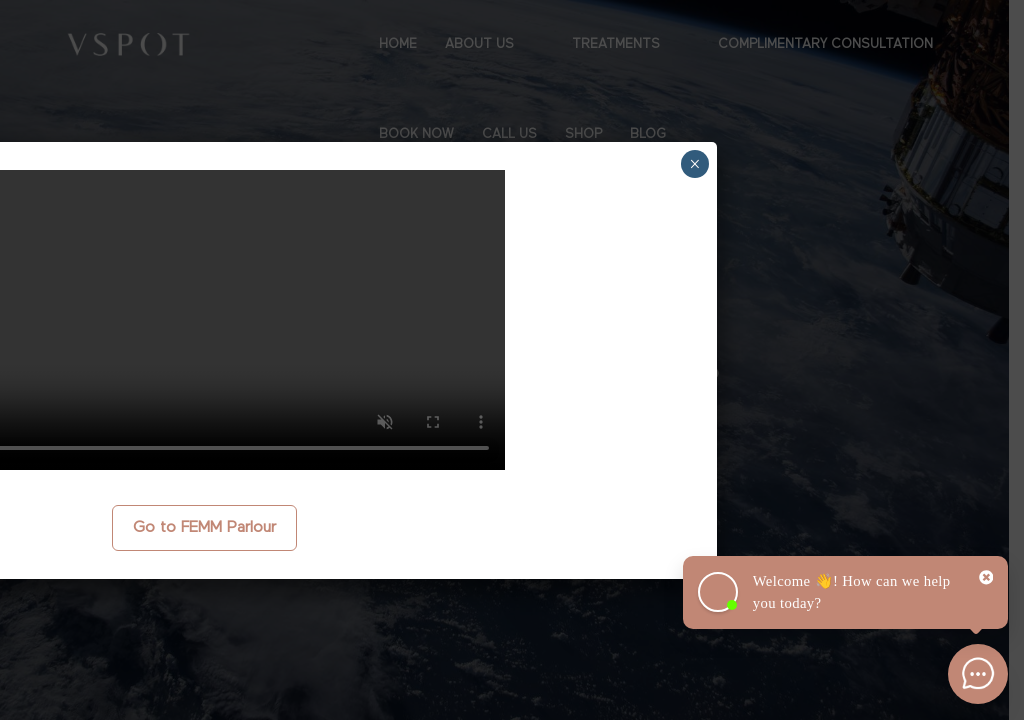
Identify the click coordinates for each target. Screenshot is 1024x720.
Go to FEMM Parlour (204, 528)
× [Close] (694, 164)
